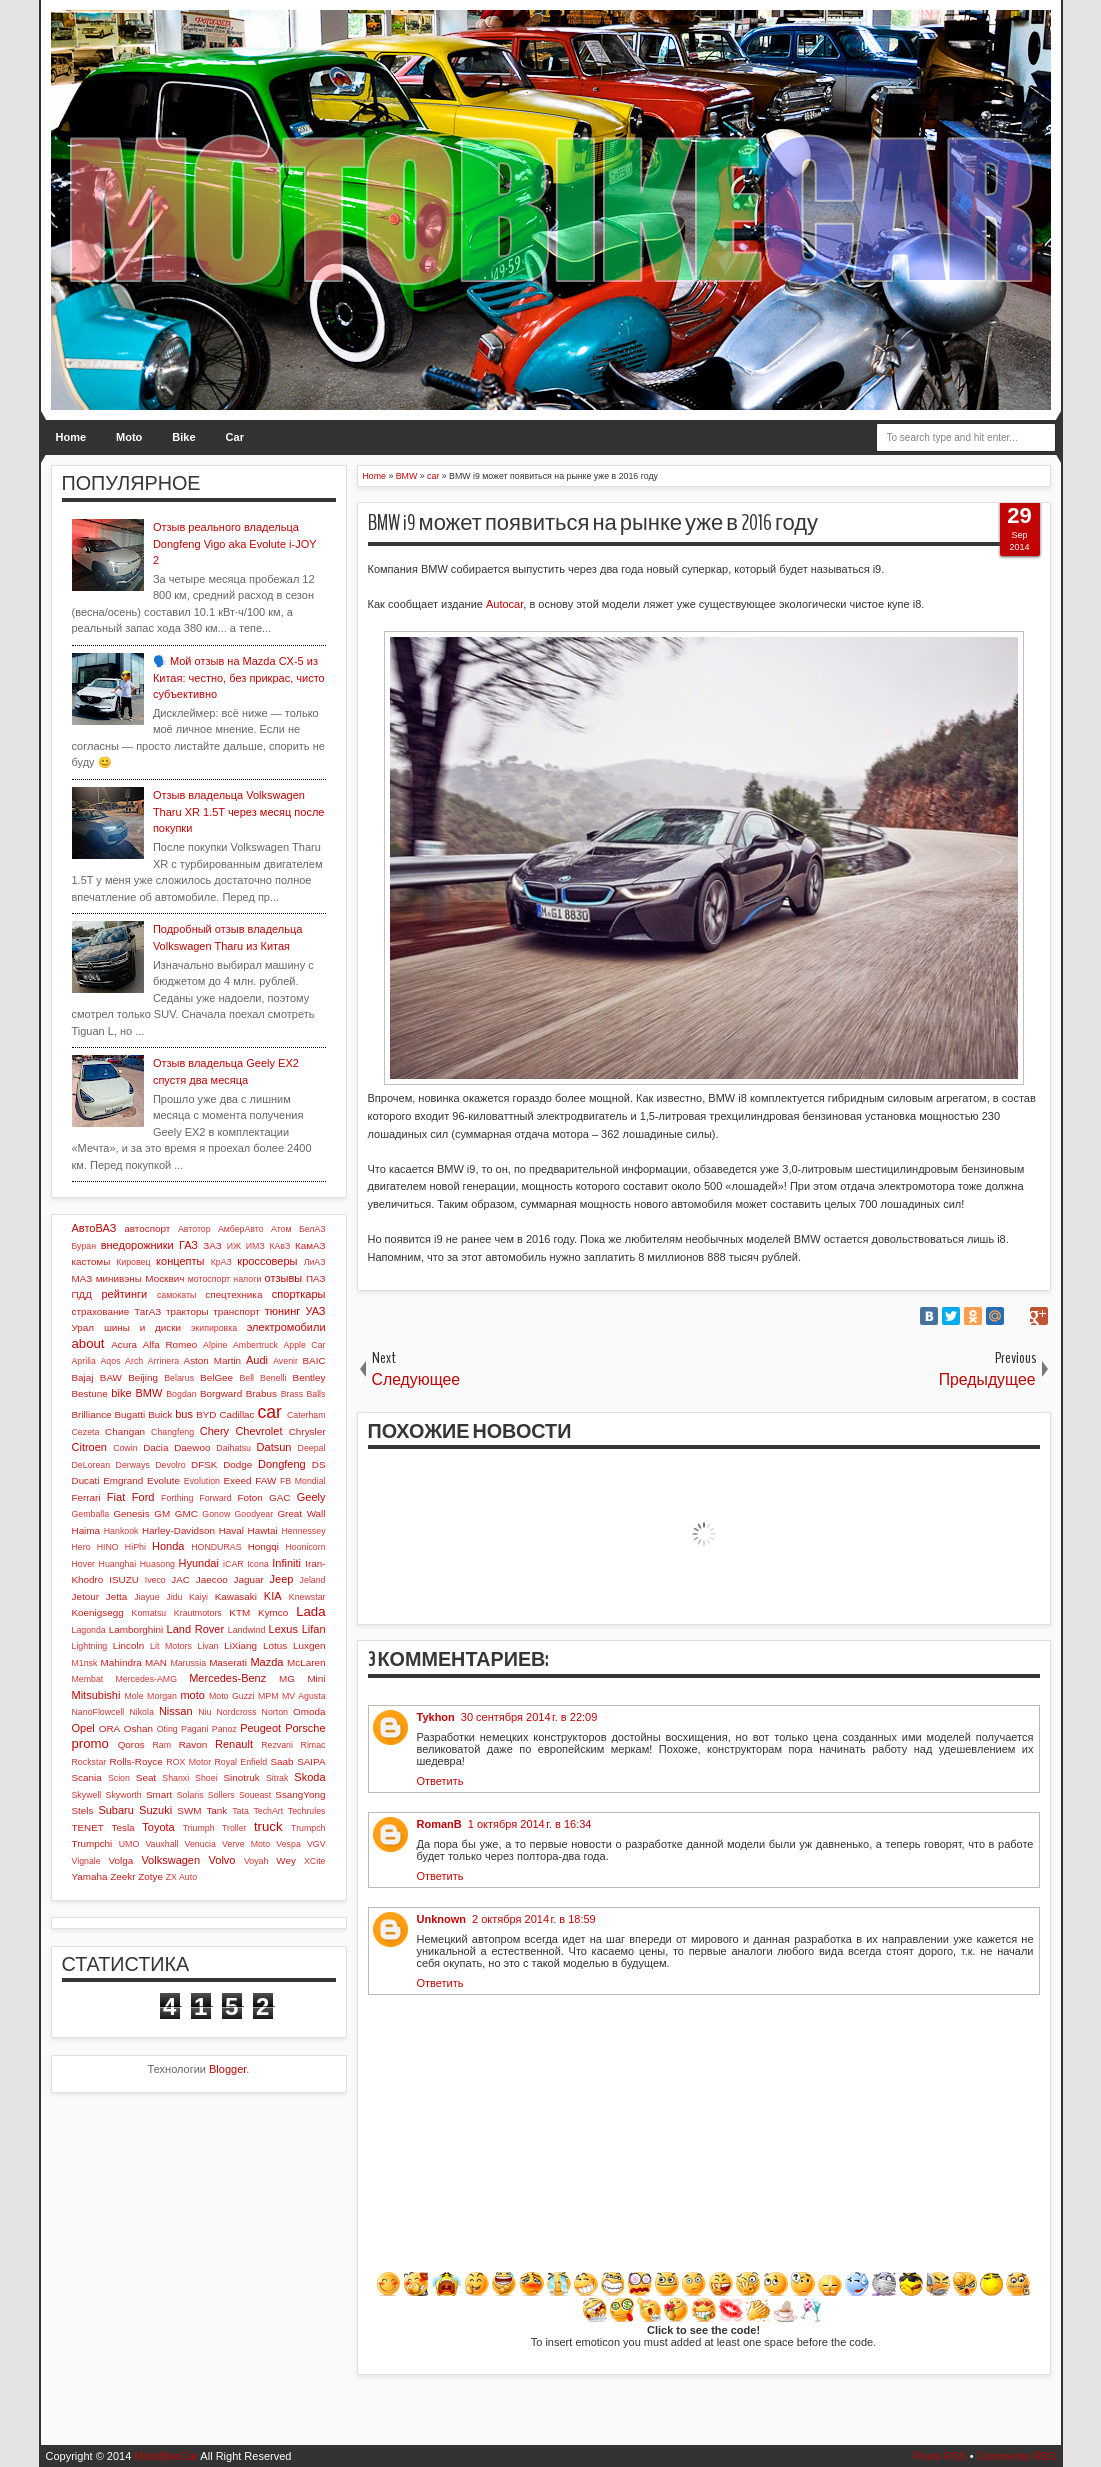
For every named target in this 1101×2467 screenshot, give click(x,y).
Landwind (247, 1630)
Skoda (309, 1777)
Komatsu (149, 1613)
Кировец (133, 1262)
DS (319, 1464)
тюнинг (283, 1311)
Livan (207, 1646)
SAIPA (311, 1761)
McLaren (306, 1662)
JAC (180, 1579)
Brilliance (92, 1414)
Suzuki (155, 1810)
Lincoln (128, 1645)
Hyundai (199, 1563)
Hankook (121, 1531)
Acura (124, 1344)
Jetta (116, 1596)
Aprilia (84, 1361)
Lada (310, 1611)
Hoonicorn (305, 1547)
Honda (168, 1546)
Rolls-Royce (136, 1761)
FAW (265, 1480)
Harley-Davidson (178, 1530)
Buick (160, 1414)
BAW (111, 1377)
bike (121, 1393)
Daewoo (192, 1447)
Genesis (131, 1513)
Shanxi (175, 1778)
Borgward (221, 1393)
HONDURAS (216, 1547)
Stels (83, 1810)
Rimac (313, 1745)
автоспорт (147, 1228)
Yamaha (90, 1876)
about (88, 1343)
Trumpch (308, 1828)
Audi (257, 1360)
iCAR (233, 1564)
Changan (125, 1431)
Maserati (228, 1662)
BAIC (313, 1360)
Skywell (87, 1795)
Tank (216, 1810)
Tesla (123, 1827)
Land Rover (196, 1629)
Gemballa (91, 1514)
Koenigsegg (98, 1612)
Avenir (285, 1361)
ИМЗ (255, 1246)
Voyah (256, 1861)
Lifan (314, 1629)
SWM (189, 1810)
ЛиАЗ (315, 1262)
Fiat (116, 1497)
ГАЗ (188, 1245)
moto (192, 1695)
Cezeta (86, 1432)
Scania (87, 1777)
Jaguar (249, 1579)
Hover (83, 1564)
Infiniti (286, 1563)
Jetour (85, 1596)
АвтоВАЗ (94, 1228)
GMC (186, 1513)
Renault (234, 1744)
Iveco (155, 1580)
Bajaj (83, 1377)
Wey (286, 1860)
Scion (119, 1778)
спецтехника (233, 1294)
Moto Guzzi (232, 1696)
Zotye (150, 1876)
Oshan (138, 1728)
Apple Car (304, 1345)
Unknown (442, 1919)
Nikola (141, 1712)
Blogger (227, 2069)
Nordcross (236, 1712)
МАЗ (82, 1278)
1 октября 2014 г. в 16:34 (530, 1824)
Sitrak (277, 1778)
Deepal (312, 1448)
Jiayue (146, 1597)
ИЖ (234, 1246)
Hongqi (263, 1546)
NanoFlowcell (98, 1712)
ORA (109, 1728)
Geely (311, 1497)
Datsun (274, 1447)
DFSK (204, 1464)
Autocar (504, 604)
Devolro (170, 1465)
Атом (281, 1229)
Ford (143, 1497)
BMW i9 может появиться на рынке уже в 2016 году (593, 523)
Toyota (158, 1827)
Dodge (237, 1464)
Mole (134, 1696)
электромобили (286, 1327)
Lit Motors (171, 1646)
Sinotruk (242, 1777)
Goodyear (254, 1514)
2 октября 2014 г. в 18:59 (534, 1919)
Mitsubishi (96, 1695)
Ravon (193, 1744)
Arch (134, 1361)
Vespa (288, 1844)
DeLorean (91, 1465)
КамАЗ (310, 1245)
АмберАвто (241, 1229)
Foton (250, 1497)
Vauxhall (161, 1844)
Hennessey (304, 1531)
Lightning (90, 1646)
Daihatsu (233, 1448)
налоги (247, 1279)
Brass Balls (303, 1394)
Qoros (131, 1744)
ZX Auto (181, 1877)
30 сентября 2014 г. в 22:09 (529, 1717)
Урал (83, 1327)
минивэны (119, 1278)
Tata (240, 1811)
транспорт (236, 1311)
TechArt (268, 1811)
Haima (86, 1530)
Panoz (224, 1729)
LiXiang (240, 1645)
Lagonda (89, 1630)
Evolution (202, 1481)
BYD (206, 1414)
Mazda (266, 1662)
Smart (159, 1794)
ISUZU (124, 1579)
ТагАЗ (147, 1311)
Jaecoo (212, 1579)
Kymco (273, 1612)
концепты (180, 1261)
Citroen (89, 1447)
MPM (268, 1696)
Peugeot (260, 1728)
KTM (239, 1612)
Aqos (111, 1361)
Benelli (273, 1378)
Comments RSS (1016, 2456)
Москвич (164, 1278)
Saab (281, 1761)
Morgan (162, 1696)
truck (268, 1826)
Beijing (143, 1377)
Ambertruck (255, 1345)
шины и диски (142, 1327)
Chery (214, 1431)
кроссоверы (267, 1261)
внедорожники (137, 1245)
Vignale (86, 1861)
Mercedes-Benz (227, 1678)
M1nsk (85, 1663)
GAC (279, 1497)
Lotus (275, 1645)
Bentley (309, 1377)
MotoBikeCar (166, 2456)
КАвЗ (279, 1246)
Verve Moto (246, 1844)
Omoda (309, 1711)
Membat (88, 1679)
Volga (121, 1860)
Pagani (194, 1729)
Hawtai (263, 1530)
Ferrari (86, 1497)
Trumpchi (92, 1843)
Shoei (206, 1778)
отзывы (284, 1278)
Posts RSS (939, 2456)
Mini (316, 1678)
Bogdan (181, 1394)
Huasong (157, 1564)
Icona (258, 1564)
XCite (315, 1861)
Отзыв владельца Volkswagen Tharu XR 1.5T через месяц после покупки (239, 811)
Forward (215, 1498)
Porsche (305, 1728)
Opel (83, 1728)
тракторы (187, 1311)
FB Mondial (303, 1481)
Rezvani (277, 1745)
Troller (234, 1828)
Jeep (282, 1579)
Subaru (115, 1810)
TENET (88, 1827)
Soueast (255, 1795)
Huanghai (118, 1564)
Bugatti (129, 1414)
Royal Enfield (240, 1762)
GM (162, 1513)
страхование (101, 1311)
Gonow (216, 1514)
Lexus (283, 1629)
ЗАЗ (212, 1245)
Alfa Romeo (170, 1344)
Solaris (190, 1795)
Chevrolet (258, 1431)
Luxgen (309, 1645)
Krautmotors (198, 1613)
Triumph (199, 1828)
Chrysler (307, 1431)
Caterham (306, 1415)
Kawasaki (236, 1596)
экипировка (214, 1328)
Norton (275, 1712)
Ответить (440, 1781)
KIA (273, 1596)
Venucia (200, 1844)
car (269, 1412)
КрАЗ (221, 1262)
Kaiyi (198, 1597)
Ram (161, 1745)
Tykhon (436, 1717)
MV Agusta (304, 1696)
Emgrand (123, 1480)
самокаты (176, 1295)
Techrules (307, 1811)
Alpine (215, 1345)
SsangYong (300, 1794)
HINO (108, 1547)
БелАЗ (312, 1229)
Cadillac (236, 1414)
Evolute (163, 1480)
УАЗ (315, 1311)
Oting (167, 1729)
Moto (129, 437)
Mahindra (121, 1662)
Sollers (221, 1795)
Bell (246, 1378)
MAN (156, 1662)
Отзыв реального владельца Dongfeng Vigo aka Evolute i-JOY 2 (234, 543)
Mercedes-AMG (146, 1679)
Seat (146, 1777)
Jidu (174, 1597)
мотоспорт (209, 1279)
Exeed (237, 1480)
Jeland (313, 1580)
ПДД (82, 1294)
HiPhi (135, 1547)
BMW (148, 1393)
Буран (84, 1246)
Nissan (176, 1711)
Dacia (155, 1447)
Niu (204, 1712)
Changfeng (172, 1432)
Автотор (194, 1229)
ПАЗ (316, 1278)
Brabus (261, 1393)
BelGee (216, 1377)
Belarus (179, 1378)
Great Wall (301, 1513)
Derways (133, 1465)
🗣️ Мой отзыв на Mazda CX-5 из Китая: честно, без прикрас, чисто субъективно (239, 677)
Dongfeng (282, 1464)
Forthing (177, 1498)
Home (71, 437)
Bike (183, 437)
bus (184, 1414)
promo (90, 1743)
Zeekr (122, 1876)
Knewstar (307, 1597)
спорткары (299, 1294)
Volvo (222, 1860)
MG (287, 1678)
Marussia (188, 1663)
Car (235, 437)
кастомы (91, 1261)
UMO (129, 1844)
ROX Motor (188, 1762)
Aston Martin (213, 1360)
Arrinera (163, 1361)
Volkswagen (170, 1860)
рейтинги (124, 1294)
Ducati (86, 1480)
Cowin (125, 1448)
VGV (316, 1844)
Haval (231, 1530)
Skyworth (124, 1795)
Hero (81, 1547)
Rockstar (89, 1762)
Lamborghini (136, 1629)
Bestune (90, 1393)
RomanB (439, 1824)
